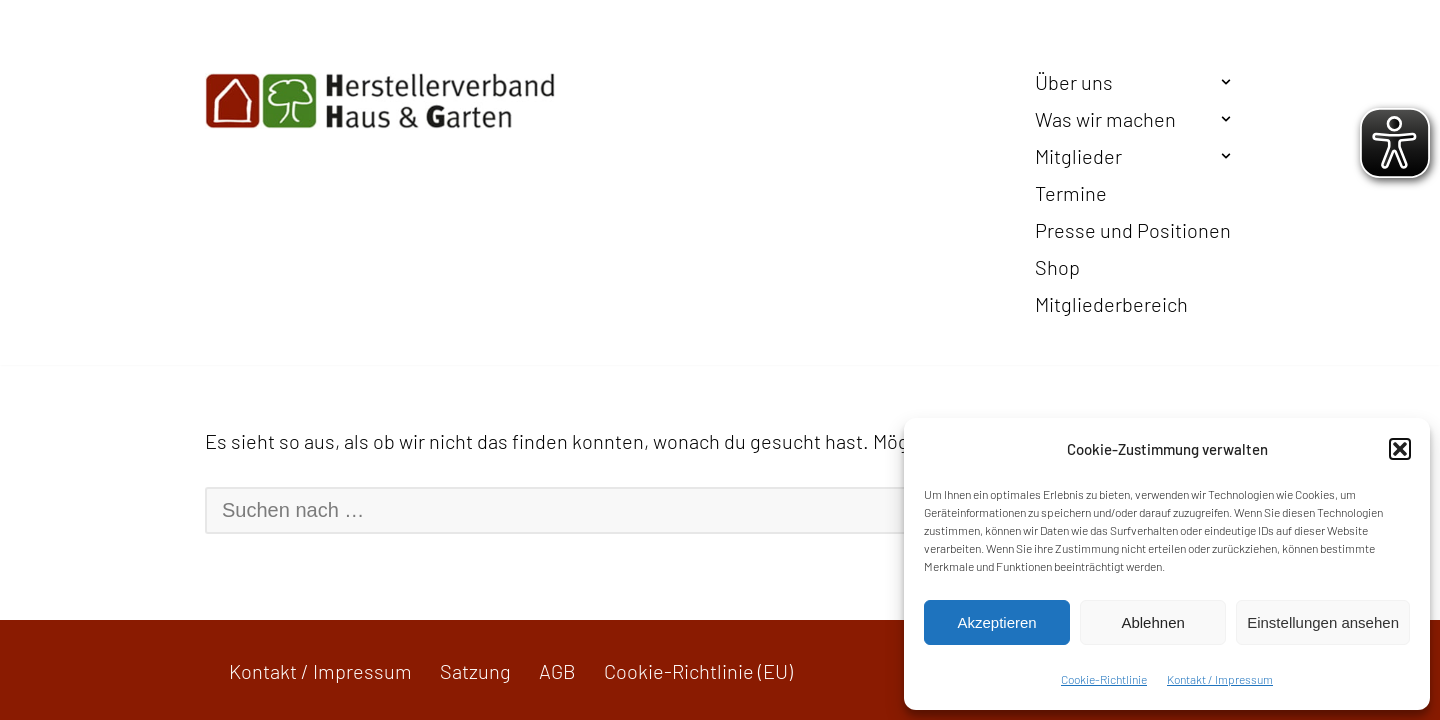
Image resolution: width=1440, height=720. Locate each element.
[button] (1400, 449)
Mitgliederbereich (1111, 304)
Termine (1071, 193)
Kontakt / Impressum (1220, 679)
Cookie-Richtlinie (1104, 679)
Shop (1057, 267)
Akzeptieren (996, 622)
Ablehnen (1152, 622)
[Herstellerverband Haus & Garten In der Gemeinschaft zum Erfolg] (380, 101)
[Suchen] (696, 510)
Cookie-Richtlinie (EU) (698, 671)
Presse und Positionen (1133, 230)
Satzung (475, 671)
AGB (557, 671)
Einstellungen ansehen (1323, 622)
